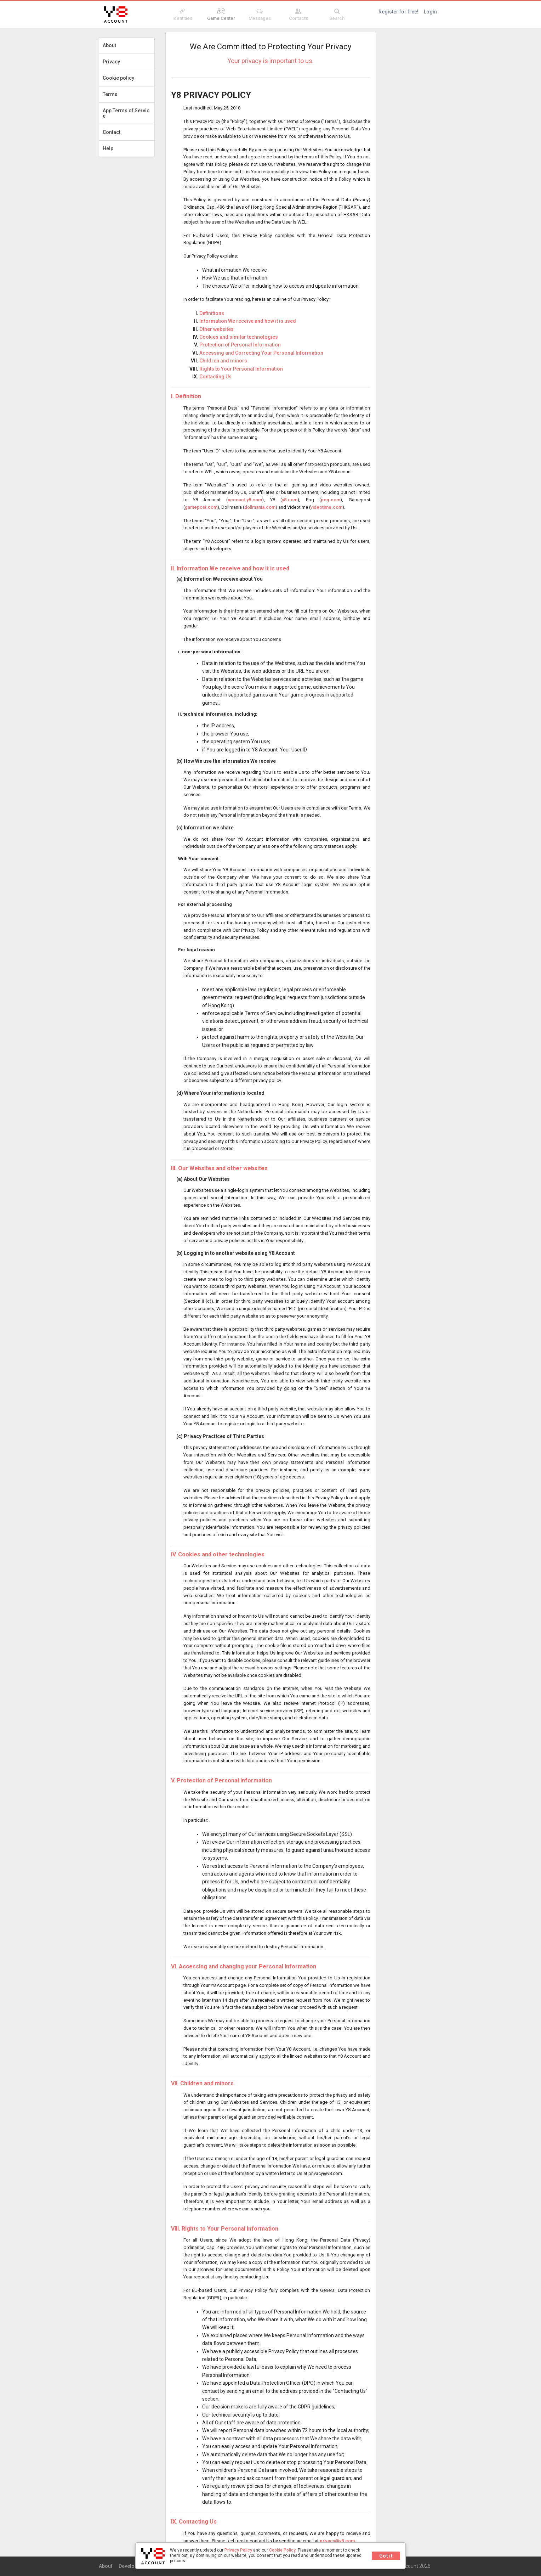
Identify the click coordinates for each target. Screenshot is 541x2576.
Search (337, 14)
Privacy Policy (238, 2550)
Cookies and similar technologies (238, 337)
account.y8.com (245, 499)
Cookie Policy (282, 2550)
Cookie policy (118, 78)
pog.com (330, 499)
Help (108, 148)
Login (430, 12)
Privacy (111, 61)
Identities (182, 14)
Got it (386, 2556)
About (109, 45)
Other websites (216, 329)
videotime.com (326, 507)
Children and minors (223, 360)
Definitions (211, 313)
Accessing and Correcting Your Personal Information (261, 353)
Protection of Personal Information (240, 345)
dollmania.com (259, 507)
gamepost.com (201, 507)
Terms (110, 94)
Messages (259, 14)
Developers (132, 2566)
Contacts (298, 14)
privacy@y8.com (337, 2540)
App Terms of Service (126, 113)
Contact (111, 132)
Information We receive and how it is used (247, 321)
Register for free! (398, 12)
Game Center (221, 14)
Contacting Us (215, 376)
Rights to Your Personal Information (241, 369)
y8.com (289, 499)
